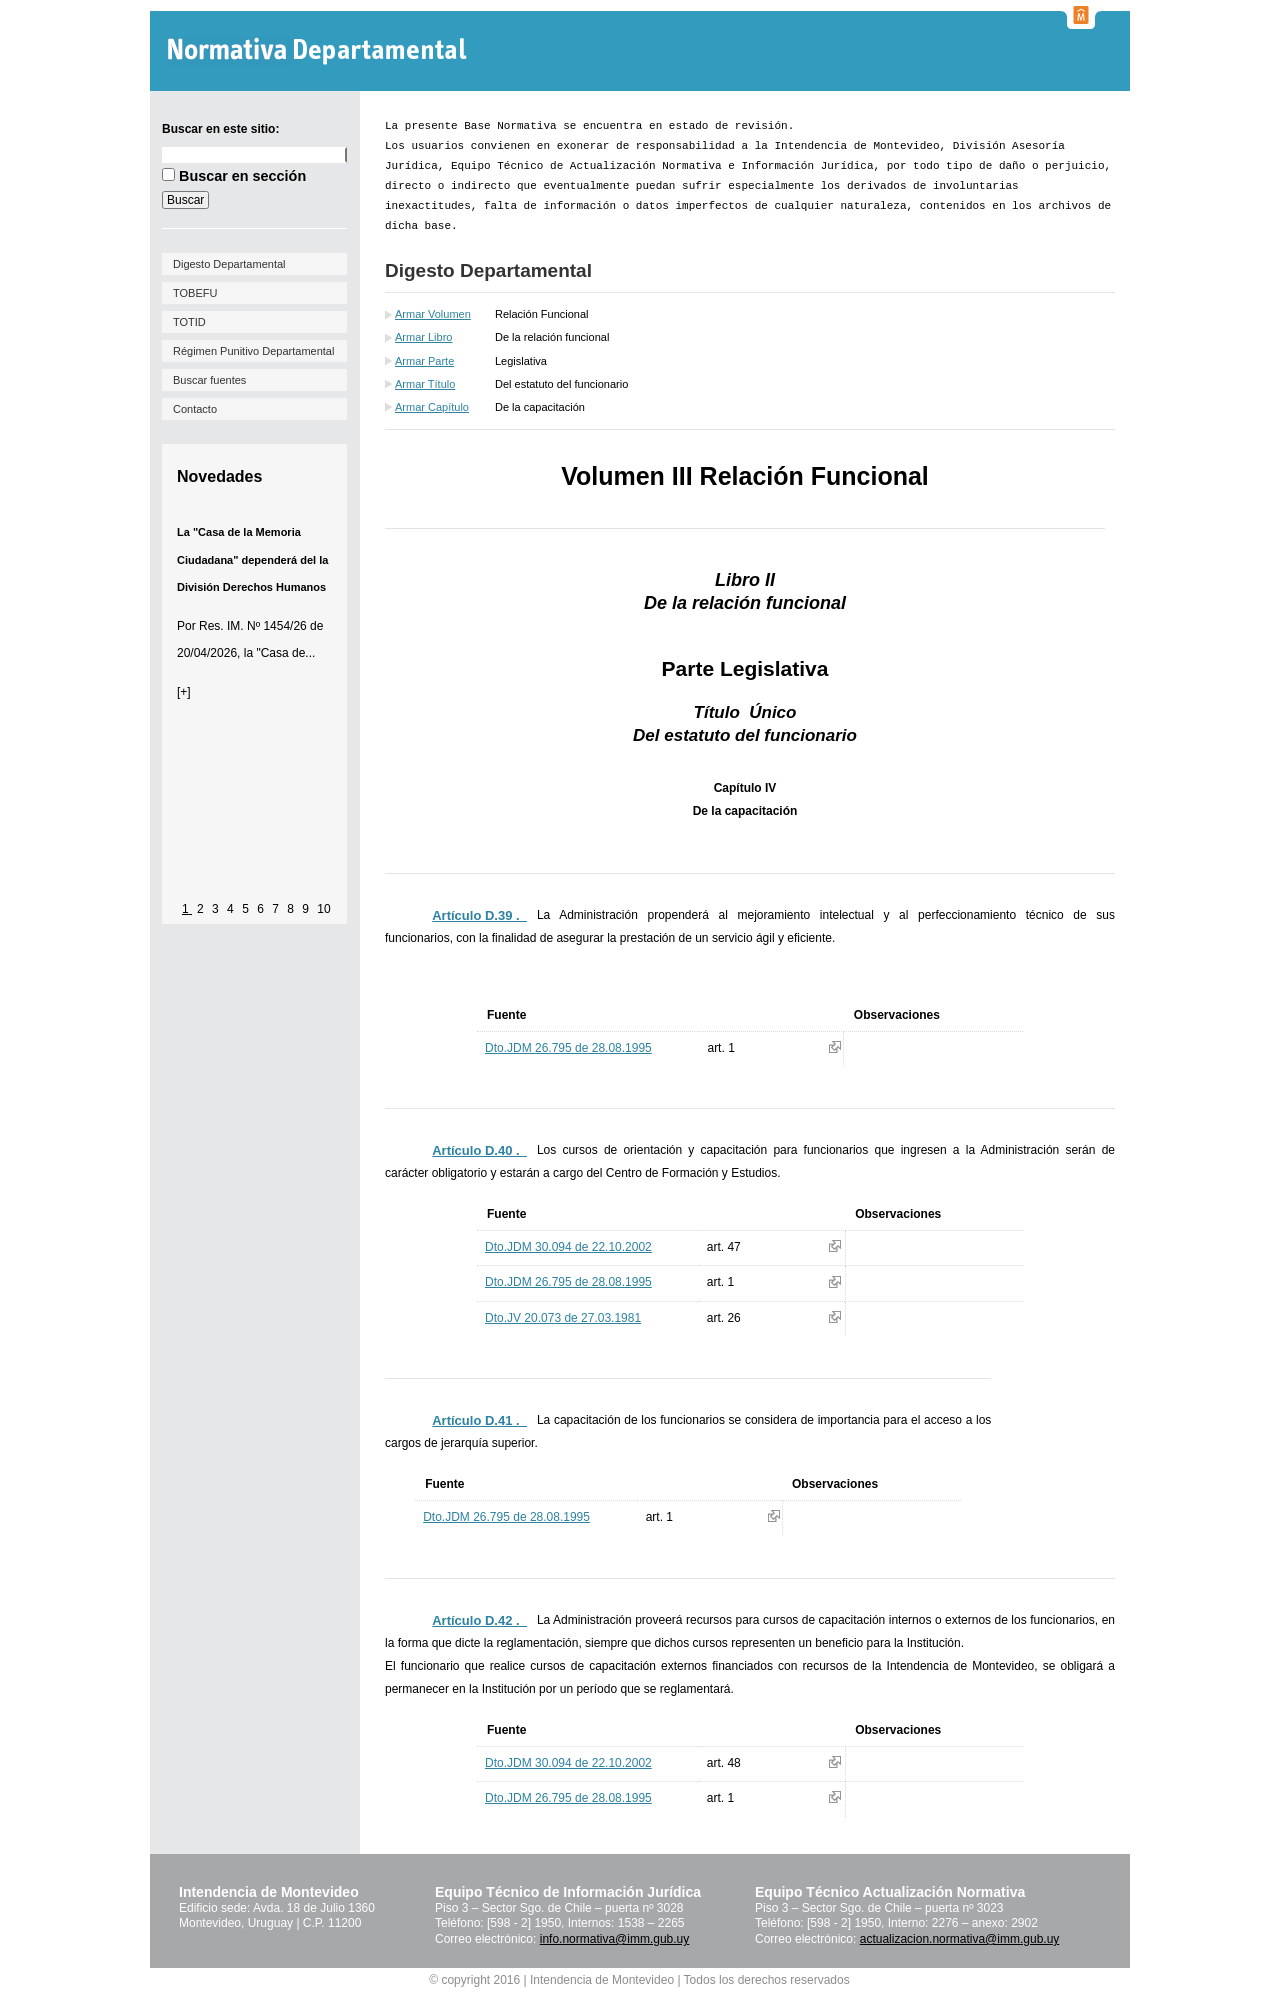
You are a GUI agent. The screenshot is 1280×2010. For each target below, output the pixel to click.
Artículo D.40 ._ (479, 1150)
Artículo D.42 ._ (479, 1620)
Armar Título (425, 384)
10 (323, 909)
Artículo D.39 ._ (479, 915)
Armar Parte (424, 361)
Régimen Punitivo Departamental (253, 351)
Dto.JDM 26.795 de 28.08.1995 (568, 1048)
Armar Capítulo (432, 407)
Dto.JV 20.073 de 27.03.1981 (563, 1318)
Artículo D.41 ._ (479, 1420)
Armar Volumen (433, 314)
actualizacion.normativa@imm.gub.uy (960, 1939)
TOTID (189, 322)
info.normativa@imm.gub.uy (615, 1939)
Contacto (195, 409)
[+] (184, 692)
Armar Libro (423, 337)
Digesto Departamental (229, 264)
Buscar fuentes (209, 380)
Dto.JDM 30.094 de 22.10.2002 (568, 1247)
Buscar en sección (242, 176)
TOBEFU (195, 293)
